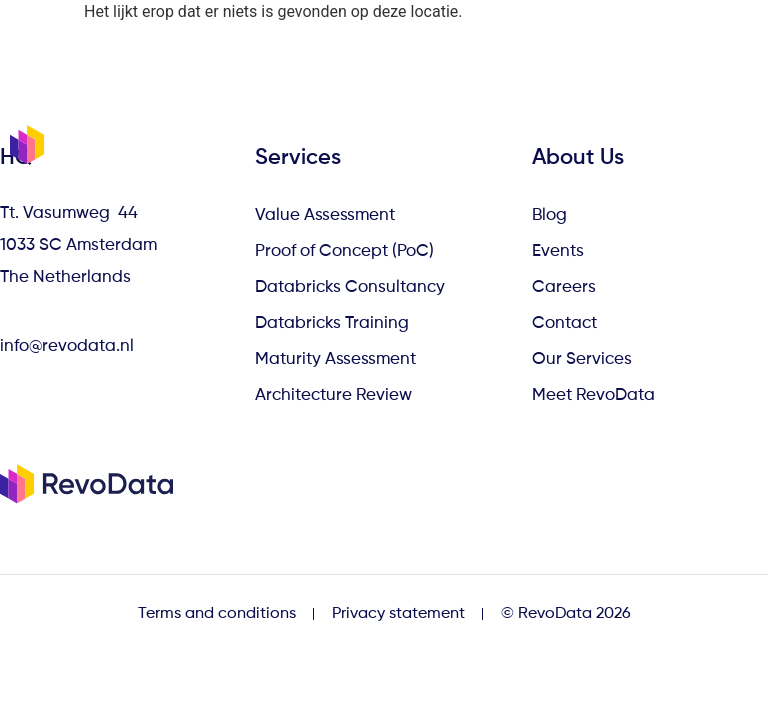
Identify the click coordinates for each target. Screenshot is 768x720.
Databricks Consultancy (350, 287)
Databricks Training (332, 323)
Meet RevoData (593, 395)
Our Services (582, 359)
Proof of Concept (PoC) (344, 251)
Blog (549, 215)
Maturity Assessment (335, 359)
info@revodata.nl (67, 346)
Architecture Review (333, 395)
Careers (564, 287)
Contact (564, 323)
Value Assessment (325, 215)
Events (558, 251)
